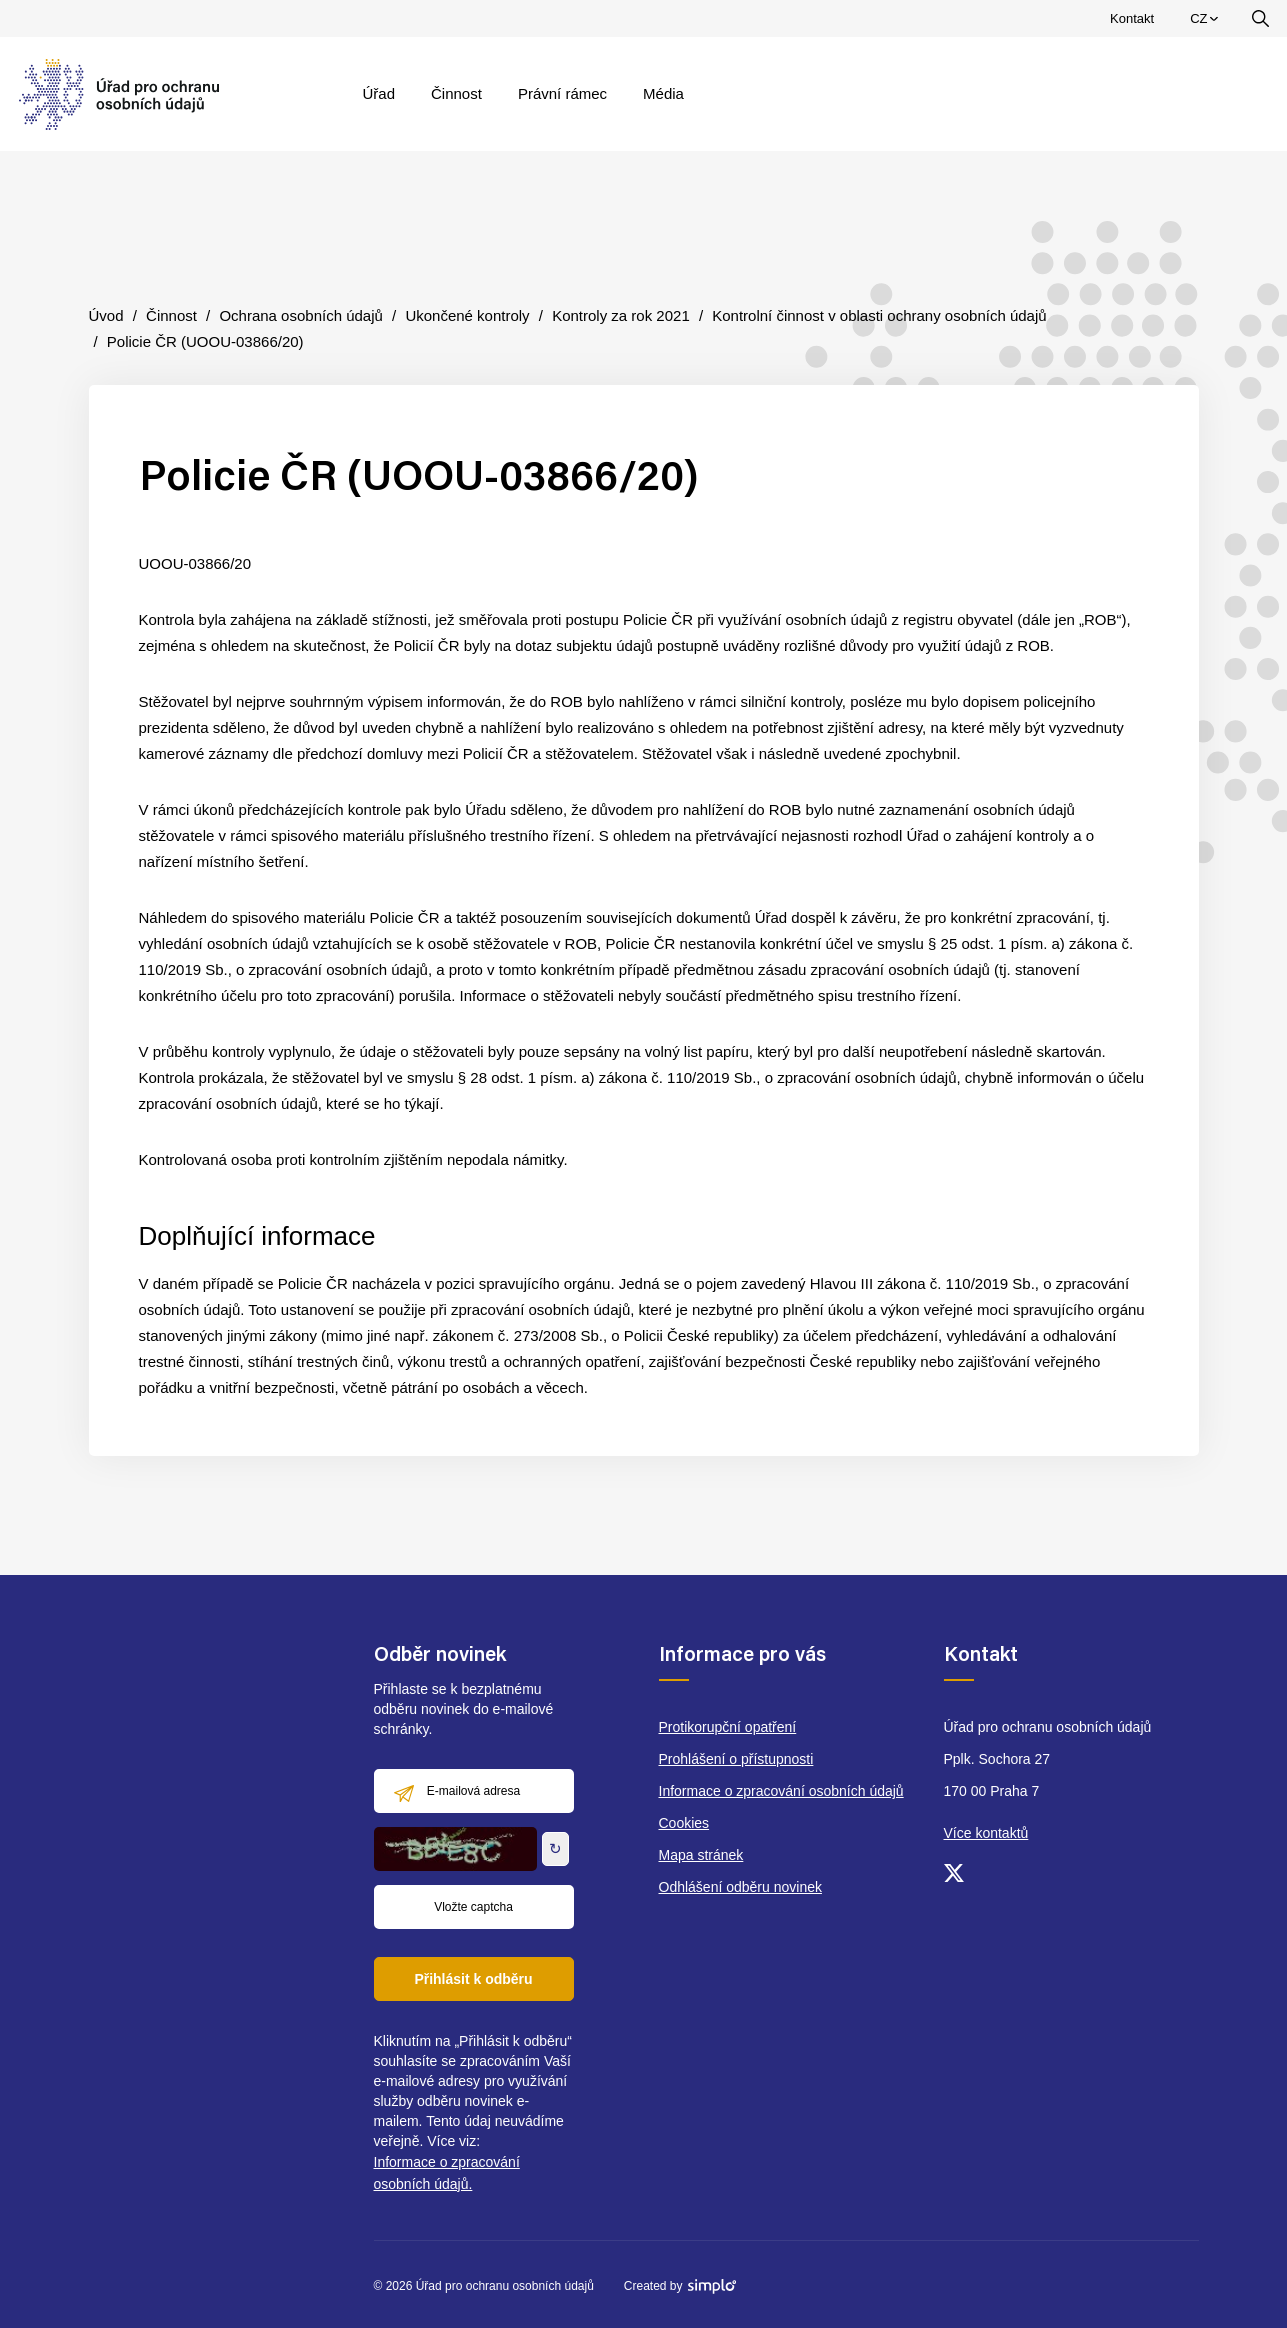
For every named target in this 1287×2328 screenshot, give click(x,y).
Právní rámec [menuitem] (562, 93)
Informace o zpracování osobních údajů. (447, 2173)
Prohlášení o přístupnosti (736, 1759)
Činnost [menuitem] (456, 93)
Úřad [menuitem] (379, 93)
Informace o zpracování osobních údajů (781, 1791)
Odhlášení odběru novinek (740, 1887)
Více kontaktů (986, 1833)
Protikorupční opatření (728, 1727)
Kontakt (1132, 18)
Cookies (684, 1823)
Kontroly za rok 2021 (621, 315)
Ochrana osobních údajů (300, 315)
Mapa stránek (701, 1855)
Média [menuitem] (663, 93)
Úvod (106, 315)
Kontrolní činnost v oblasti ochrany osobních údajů (879, 315)
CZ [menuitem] (1206, 23)
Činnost (171, 315)
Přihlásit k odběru (473, 1979)
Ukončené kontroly (467, 315)
